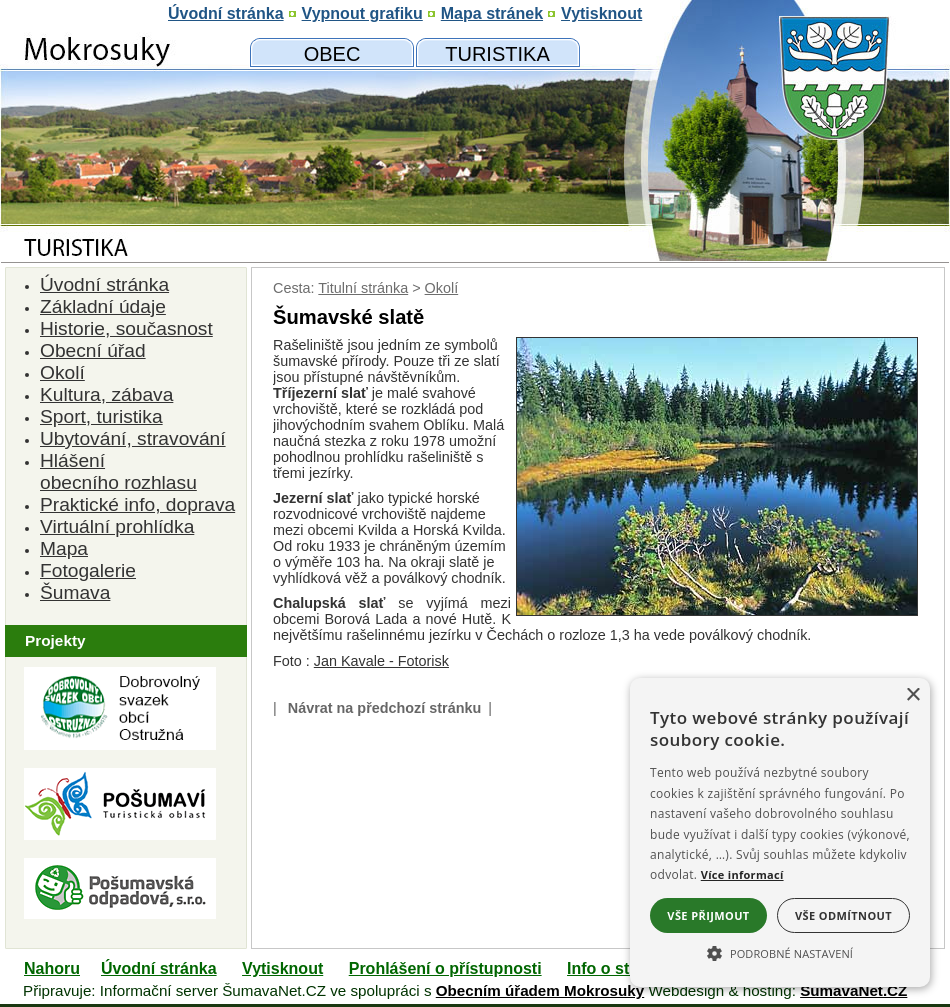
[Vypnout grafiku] (362, 14)
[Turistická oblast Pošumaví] (120, 834)
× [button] (912, 695)
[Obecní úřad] (332, 53)
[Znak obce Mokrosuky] (120, 194)
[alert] (780, 832)
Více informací (742, 874)
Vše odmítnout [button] (843, 915)
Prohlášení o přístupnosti (445, 968)
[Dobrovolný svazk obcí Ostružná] (120, 744)
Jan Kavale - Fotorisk (381, 661)
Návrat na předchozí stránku (385, 708)
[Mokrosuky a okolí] (497, 53)
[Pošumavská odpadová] (120, 913)
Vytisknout (282, 968)
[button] (780, 952)
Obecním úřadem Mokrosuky (540, 990)
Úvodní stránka (159, 968)
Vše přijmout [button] (708, 915)
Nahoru (52, 968)
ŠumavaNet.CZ (853, 990)
